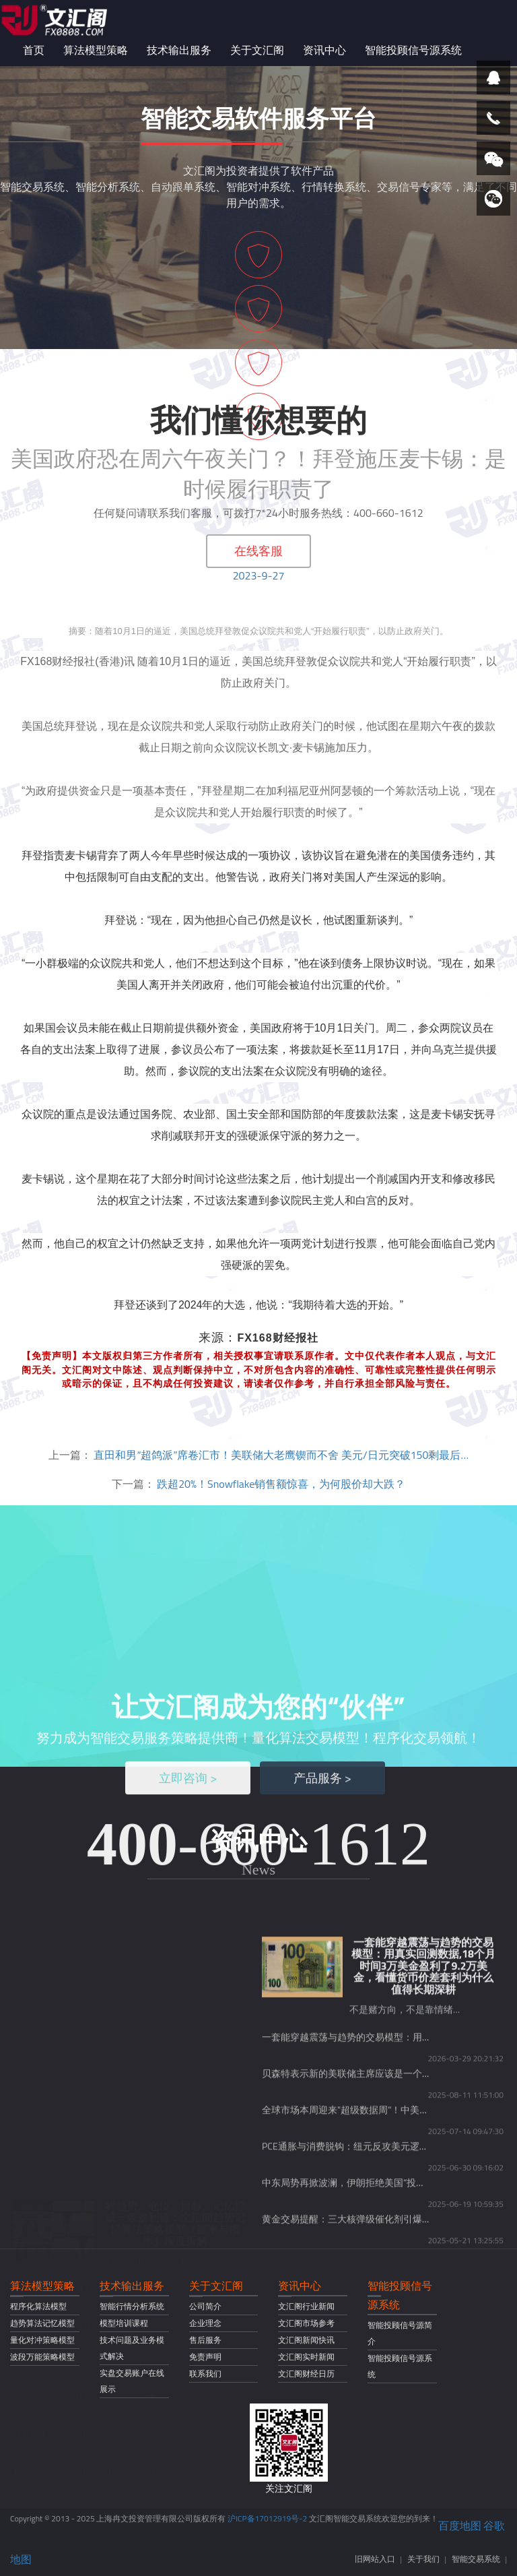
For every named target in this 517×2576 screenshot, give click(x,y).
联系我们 (205, 2373)
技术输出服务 (179, 50)
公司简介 (205, 2306)
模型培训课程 (124, 2323)
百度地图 (459, 2525)
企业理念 (205, 2323)
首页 (33, 50)
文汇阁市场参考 (306, 2323)
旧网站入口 (375, 2558)
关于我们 (423, 2558)
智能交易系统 (476, 2558)
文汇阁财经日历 (306, 2373)
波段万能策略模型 (42, 2356)
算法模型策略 (95, 50)
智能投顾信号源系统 (413, 50)
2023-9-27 (259, 575)
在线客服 (258, 551)
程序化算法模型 (38, 2306)
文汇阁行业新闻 (306, 2306)
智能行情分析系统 (132, 2306)
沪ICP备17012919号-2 (267, 2518)
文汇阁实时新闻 (306, 2356)
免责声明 (205, 2356)
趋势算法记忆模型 (42, 2323)
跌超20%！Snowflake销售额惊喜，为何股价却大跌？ (281, 1484)
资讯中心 (324, 50)
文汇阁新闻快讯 (306, 2339)
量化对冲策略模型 (42, 2339)
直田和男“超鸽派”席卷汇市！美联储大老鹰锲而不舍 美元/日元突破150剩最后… (281, 1455)
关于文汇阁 (257, 50)
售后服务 (205, 2339)
